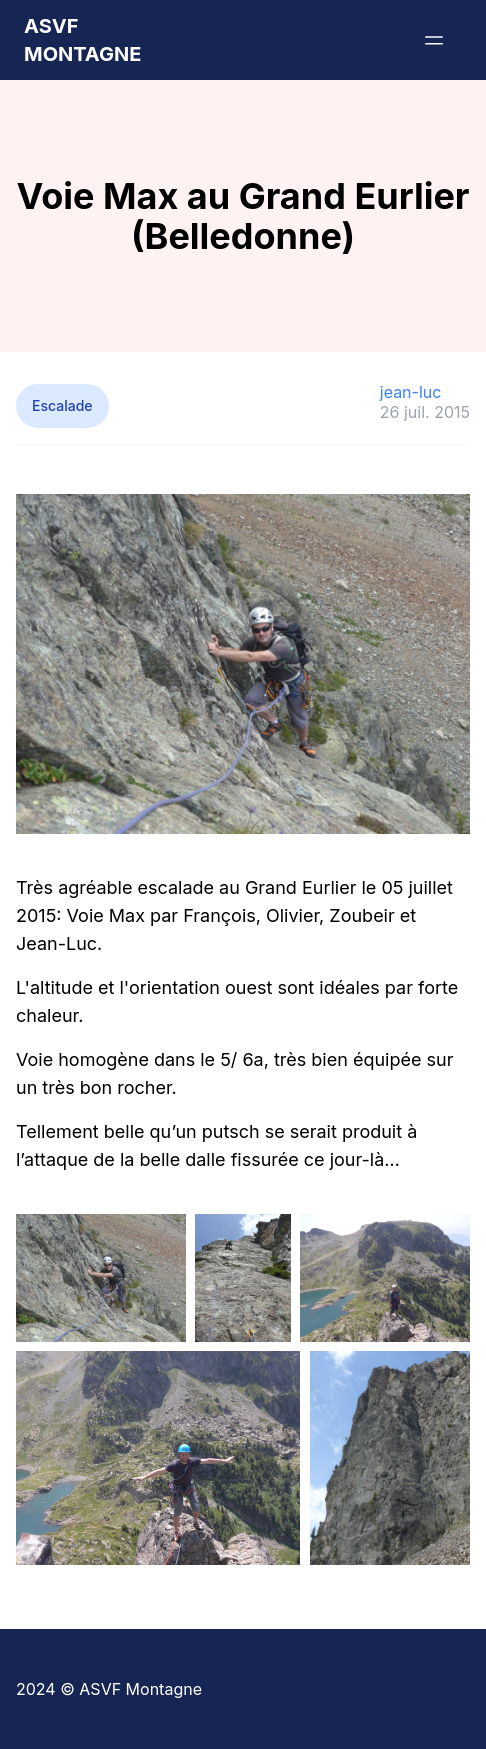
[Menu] (434, 40)
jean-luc (411, 392)
